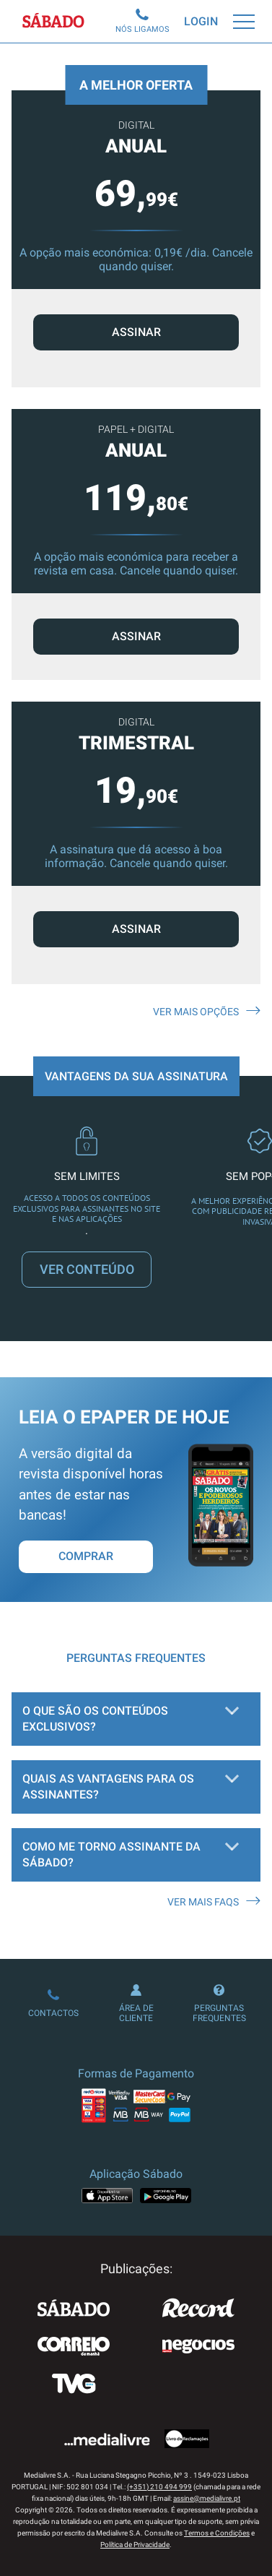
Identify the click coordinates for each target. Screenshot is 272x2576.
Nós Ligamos (142, 21)
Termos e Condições (217, 2533)
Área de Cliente (136, 2003)
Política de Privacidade (135, 2545)
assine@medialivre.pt (206, 2498)
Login (201, 21)
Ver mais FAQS (213, 1902)
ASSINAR (136, 636)
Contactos (53, 2003)
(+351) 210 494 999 (159, 2487)
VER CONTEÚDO (87, 1269)
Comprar (85, 1556)
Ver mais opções (206, 1011)
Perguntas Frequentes (219, 2003)
